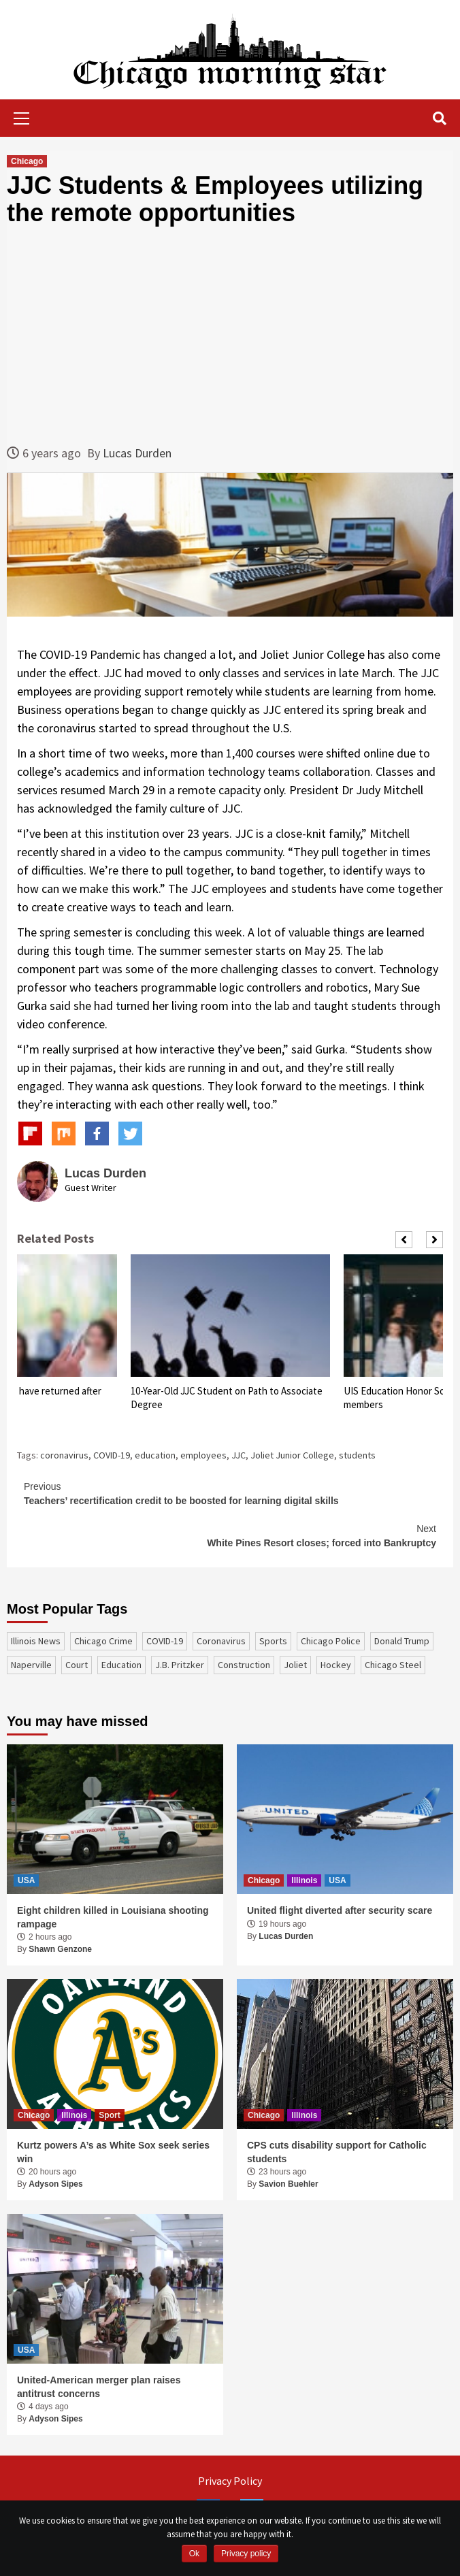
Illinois (304, 1880)
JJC (238, 1455)
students (357, 1455)
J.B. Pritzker (179, 1665)
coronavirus (64, 1455)
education (155, 1455)
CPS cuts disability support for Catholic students (337, 2152)
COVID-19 (111, 1455)
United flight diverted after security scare (339, 1910)
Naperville (31, 1665)
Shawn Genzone (60, 1949)
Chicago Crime (103, 1641)
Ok (194, 2553)
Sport (109, 2115)
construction (244, 1665)
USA (26, 1880)
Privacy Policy (230, 2481)
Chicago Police (331, 1641)
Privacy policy (246, 2553)
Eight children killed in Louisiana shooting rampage (113, 1917)
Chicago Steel (393, 1665)
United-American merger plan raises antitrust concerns (98, 2387)
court (76, 1665)
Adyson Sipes (55, 2184)
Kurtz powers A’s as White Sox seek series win (113, 2152)
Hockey (336, 1665)
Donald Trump (401, 1641)
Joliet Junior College (292, 1455)
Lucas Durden (137, 453)
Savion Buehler (288, 2184)
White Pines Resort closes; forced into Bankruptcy (230, 1535)
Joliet (295, 1665)
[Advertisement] (230, 335)
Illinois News (36, 1641)
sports (273, 1641)
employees (203, 1455)
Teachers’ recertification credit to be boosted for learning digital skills (230, 1493)
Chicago (27, 161)
